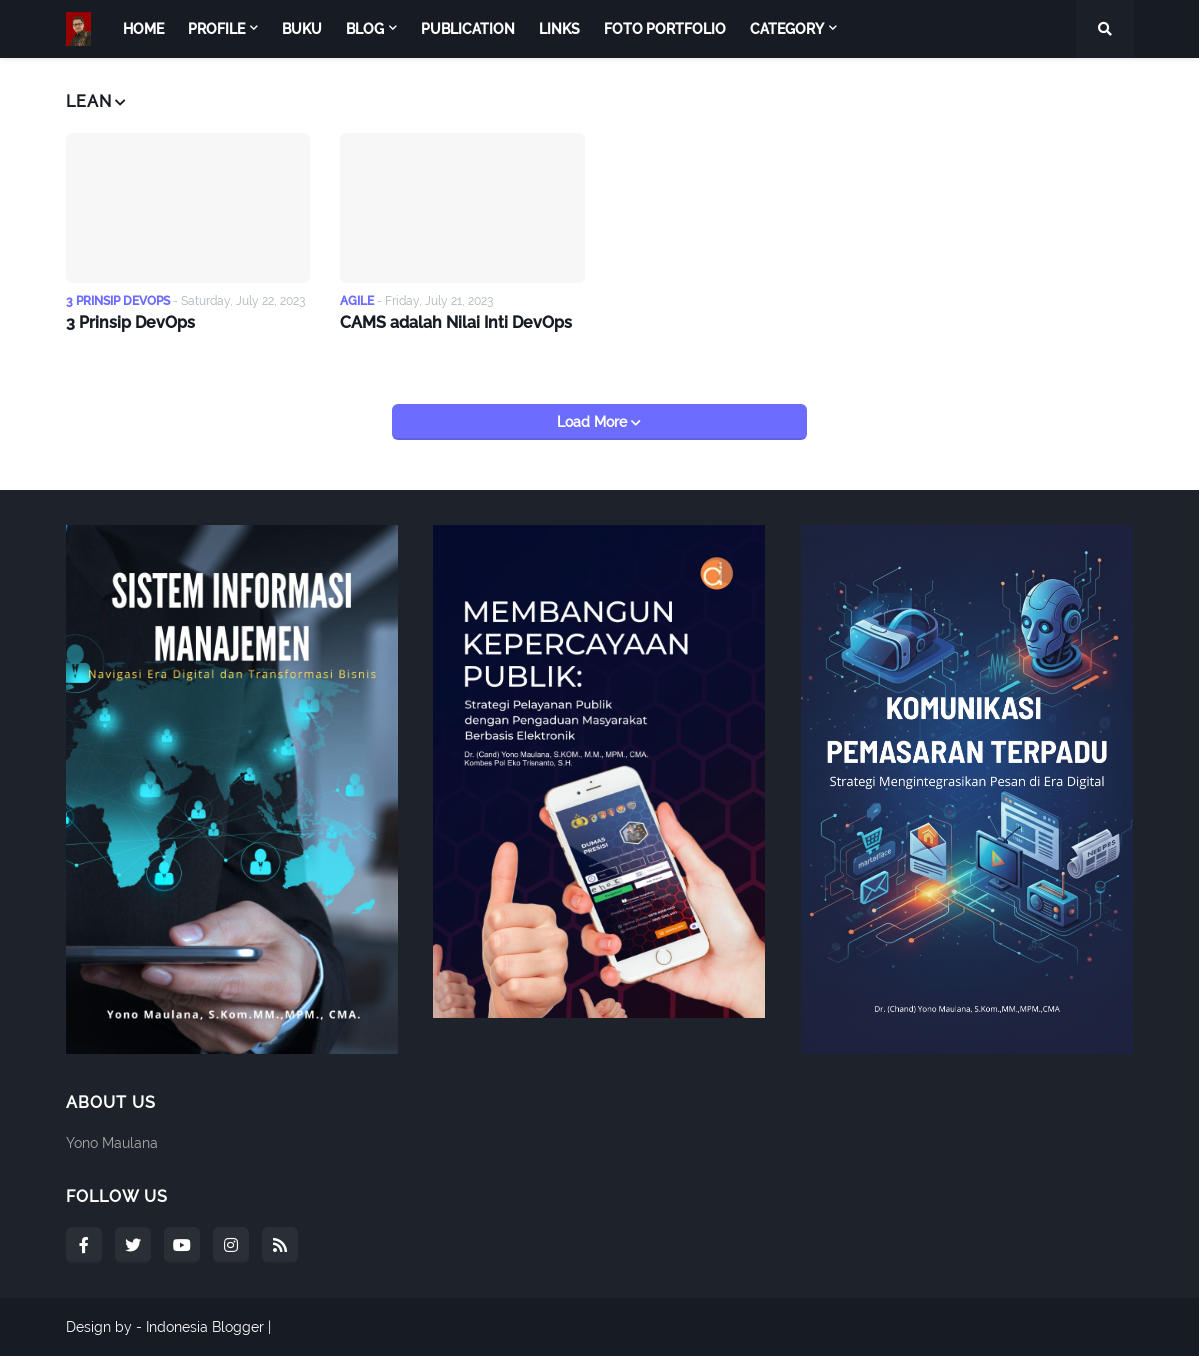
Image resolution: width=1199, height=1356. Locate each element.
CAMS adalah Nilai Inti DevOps (456, 322)
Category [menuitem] (787, 29)
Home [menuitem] (143, 29)
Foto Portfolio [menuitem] (665, 29)
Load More (594, 422)
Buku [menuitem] (302, 29)
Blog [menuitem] (365, 29)
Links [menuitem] (559, 29)
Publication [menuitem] (468, 29)
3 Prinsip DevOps (130, 322)
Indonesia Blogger (205, 1327)
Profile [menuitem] (216, 29)
